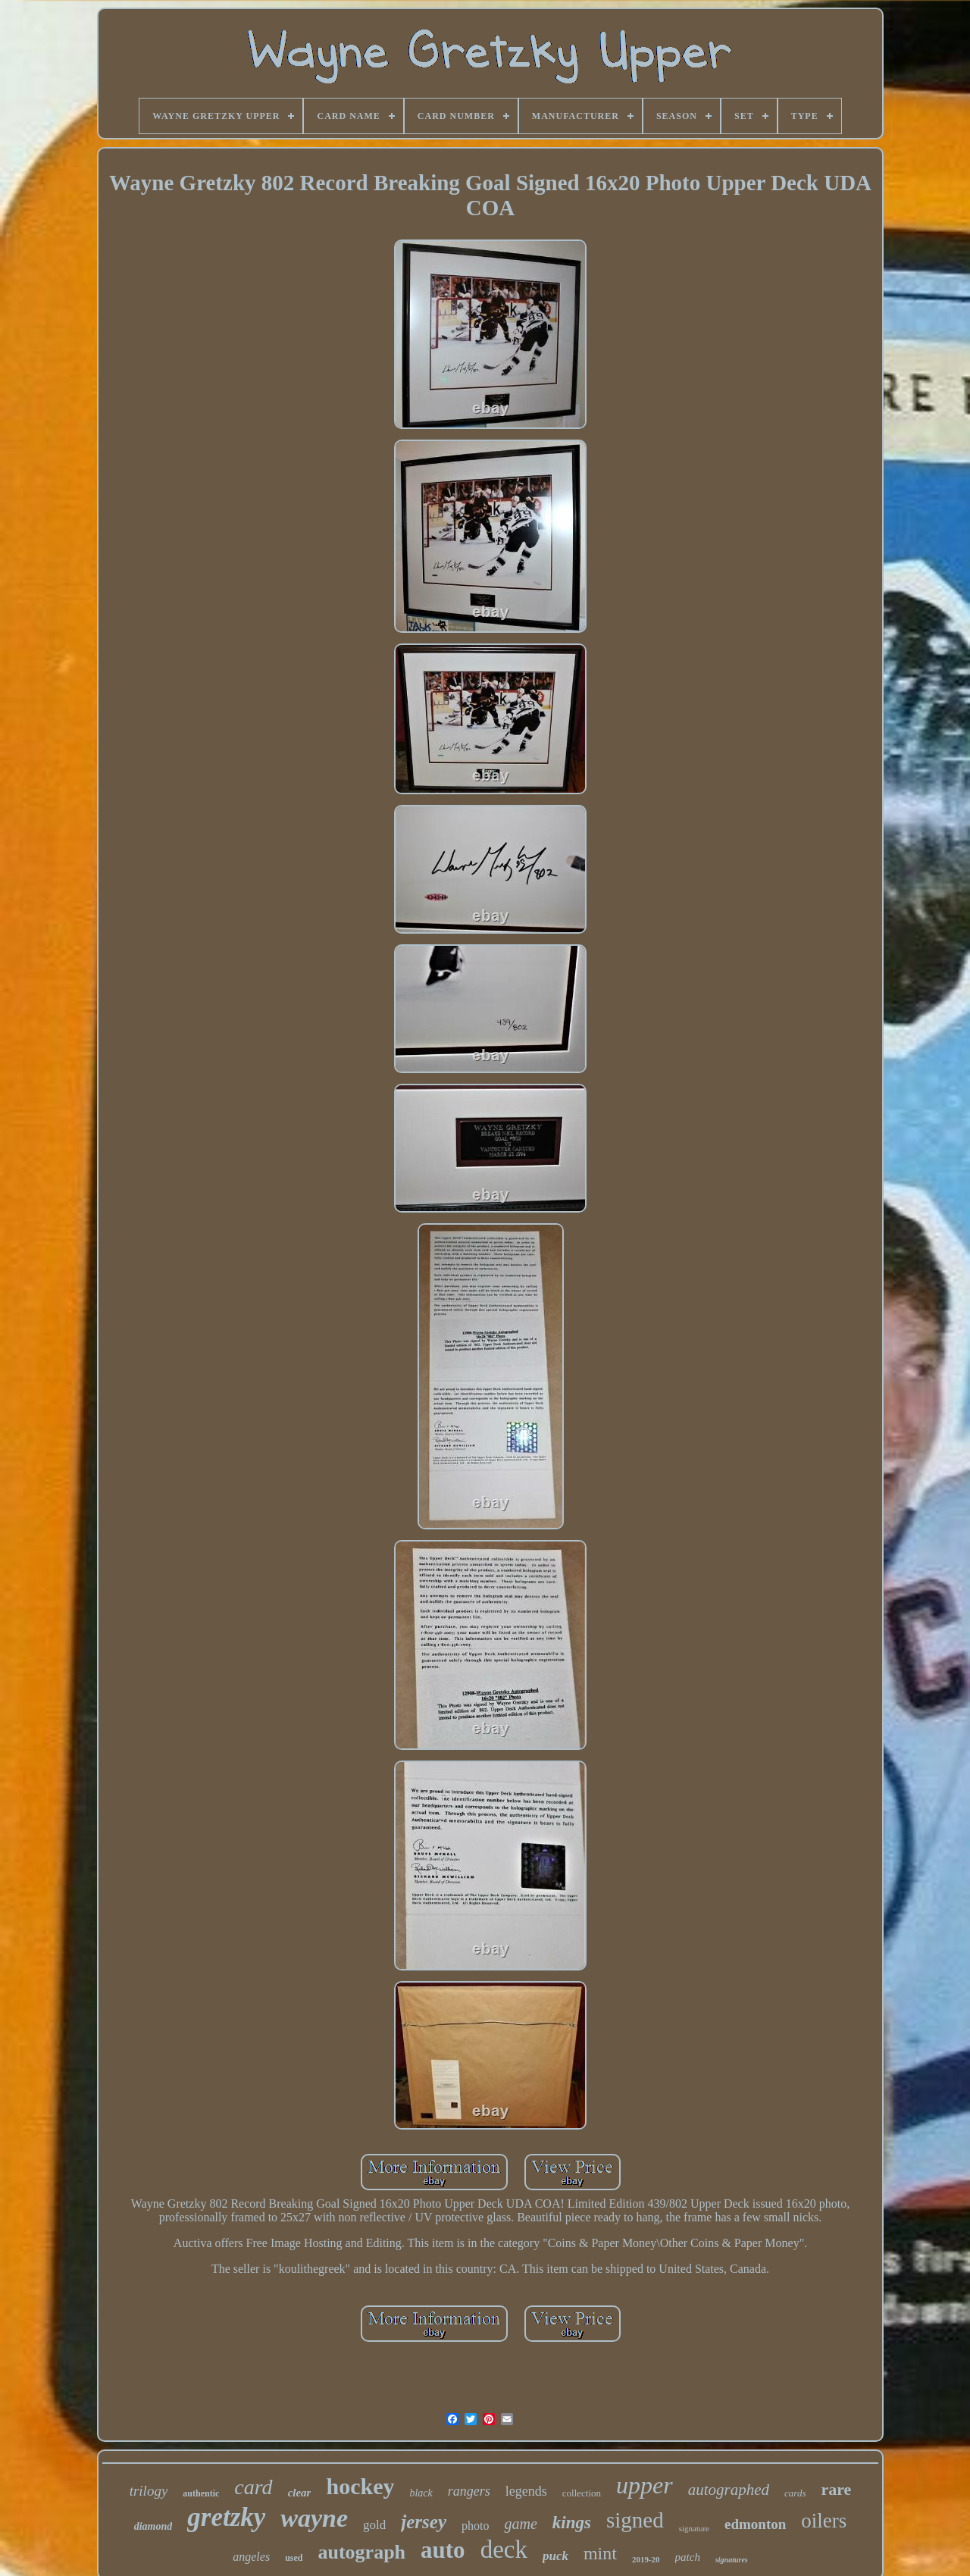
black (420, 2493)
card (253, 2487)
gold (374, 2525)
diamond (153, 2526)
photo (475, 2525)
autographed (728, 2490)
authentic (201, 2493)
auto (443, 2550)
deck (503, 2549)
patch (687, 2557)
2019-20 (646, 2559)
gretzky (226, 2517)
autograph (361, 2552)
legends (526, 2491)
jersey (423, 2522)
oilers (823, 2520)
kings (571, 2522)
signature (694, 2528)
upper (644, 2485)
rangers (469, 2491)
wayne (314, 2518)
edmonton (755, 2524)
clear (299, 2493)
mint (600, 2553)
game (520, 2523)
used (293, 2558)
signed (635, 2520)
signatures (731, 2560)
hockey (360, 2486)
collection (581, 2493)
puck (555, 2556)
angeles (251, 2556)
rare (836, 2489)
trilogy (149, 2491)
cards (795, 2493)
